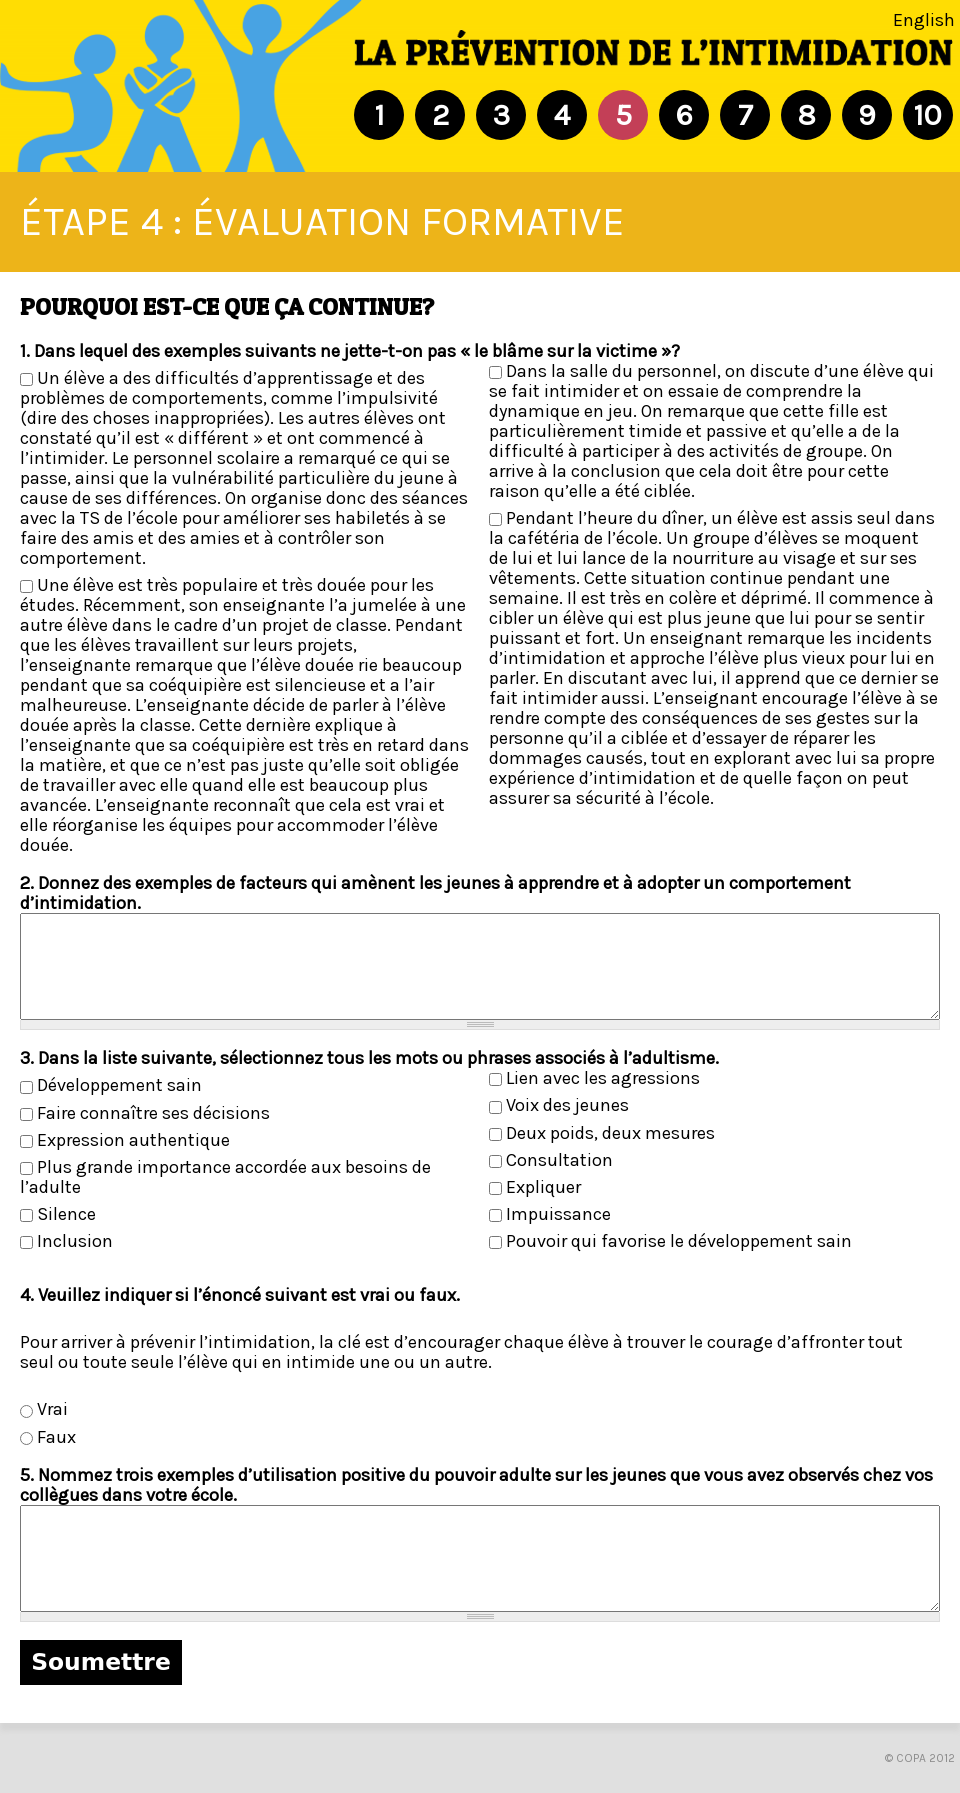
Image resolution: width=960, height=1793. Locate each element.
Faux (56, 1437)
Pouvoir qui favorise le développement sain (679, 1241)
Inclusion (75, 1241)
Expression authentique (133, 1140)
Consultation (559, 1160)
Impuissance (558, 1214)
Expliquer (543, 1187)
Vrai (52, 1409)
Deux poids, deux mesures (610, 1133)
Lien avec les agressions (603, 1078)
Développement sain (119, 1085)
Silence (66, 1214)
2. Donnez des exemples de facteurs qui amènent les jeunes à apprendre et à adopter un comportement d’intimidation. (435, 893)
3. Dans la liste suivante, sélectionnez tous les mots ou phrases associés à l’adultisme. (369, 1058)
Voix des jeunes (567, 1105)
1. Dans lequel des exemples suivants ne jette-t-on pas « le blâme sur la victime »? (350, 351)
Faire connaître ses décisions (153, 1113)
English (924, 20)
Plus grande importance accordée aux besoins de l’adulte (225, 1177)
